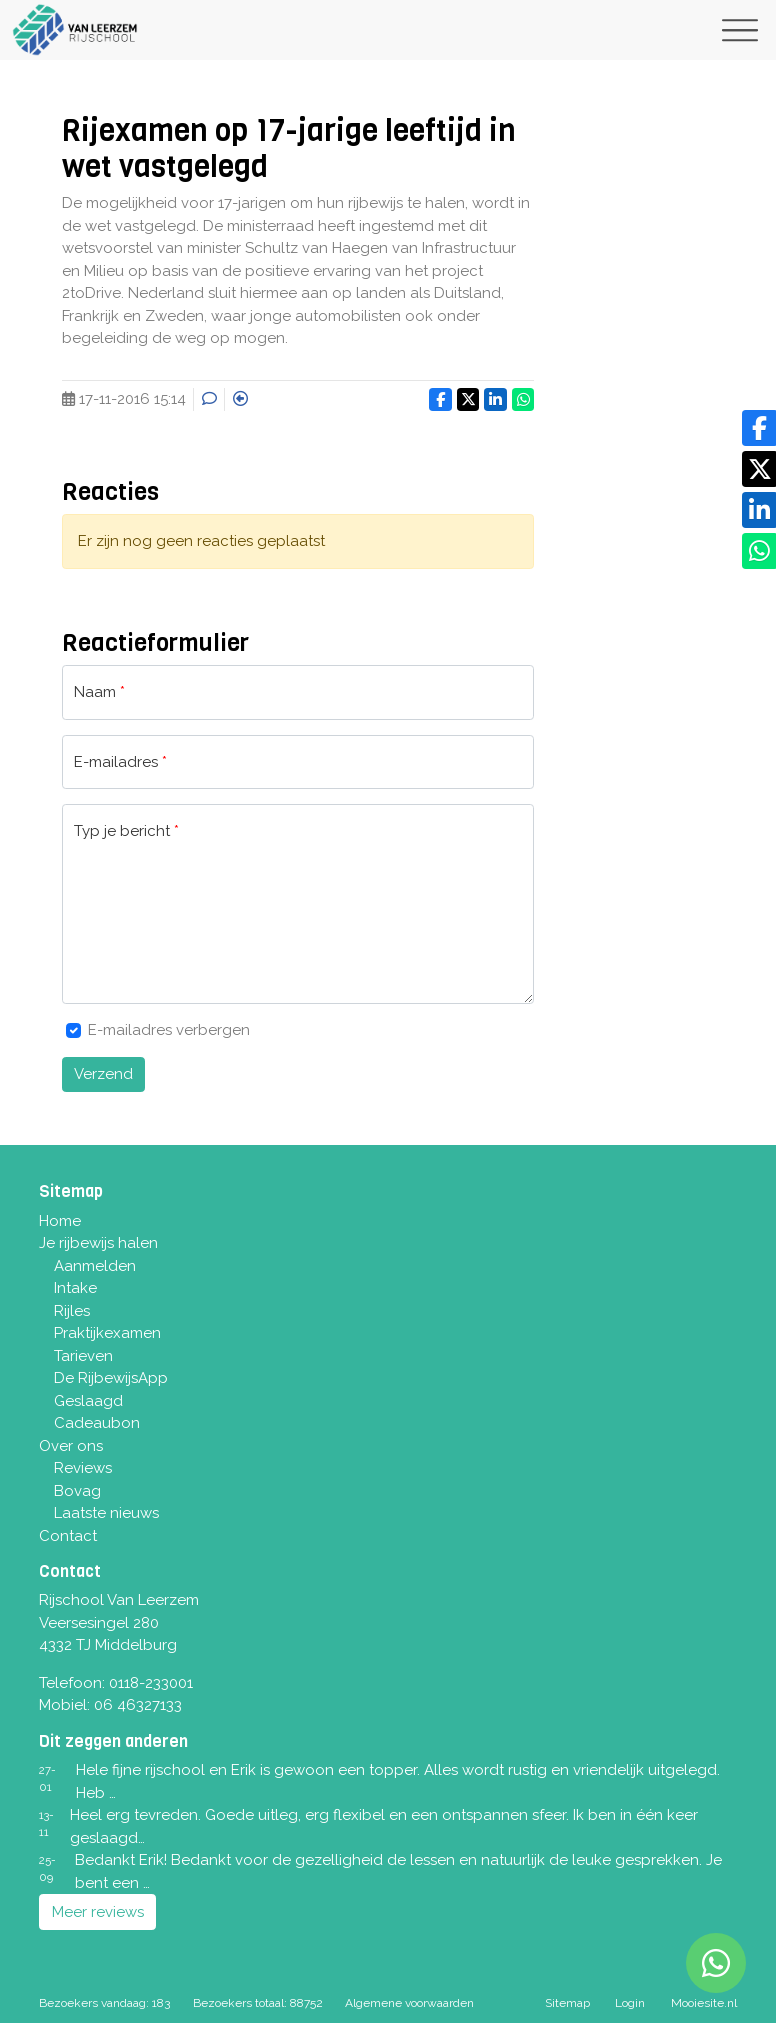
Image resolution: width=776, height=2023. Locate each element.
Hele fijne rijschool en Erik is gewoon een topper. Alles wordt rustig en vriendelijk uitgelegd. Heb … (398, 1781)
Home (60, 1221)
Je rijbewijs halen (98, 1243)
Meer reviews (98, 1912)
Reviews (83, 1468)
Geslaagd (88, 1401)
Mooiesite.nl (704, 2003)
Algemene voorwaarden (409, 2003)
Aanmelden (95, 1266)
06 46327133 (138, 1705)
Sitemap (567, 2003)
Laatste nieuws (106, 1513)
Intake (75, 1288)
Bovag (77, 1491)
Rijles (72, 1311)
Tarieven (83, 1356)
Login (630, 2003)
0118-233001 (151, 1683)
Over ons (71, 1446)
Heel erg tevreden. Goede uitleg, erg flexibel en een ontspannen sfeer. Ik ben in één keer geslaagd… (384, 1826)
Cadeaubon (97, 1423)
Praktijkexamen (107, 1333)
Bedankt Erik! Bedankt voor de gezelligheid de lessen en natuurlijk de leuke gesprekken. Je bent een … (398, 1871)
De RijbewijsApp (111, 1378)
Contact (68, 1536)
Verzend (103, 1074)
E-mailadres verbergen (169, 1030)
